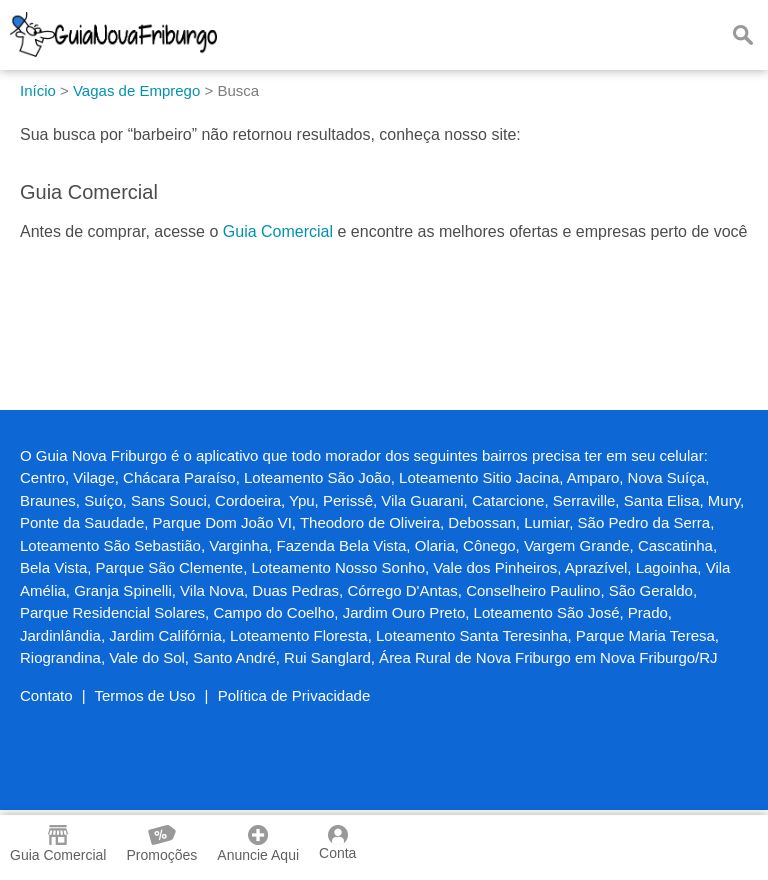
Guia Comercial (278, 231)
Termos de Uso (145, 695)
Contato (46, 695)
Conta (337, 843)
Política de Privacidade (294, 695)
